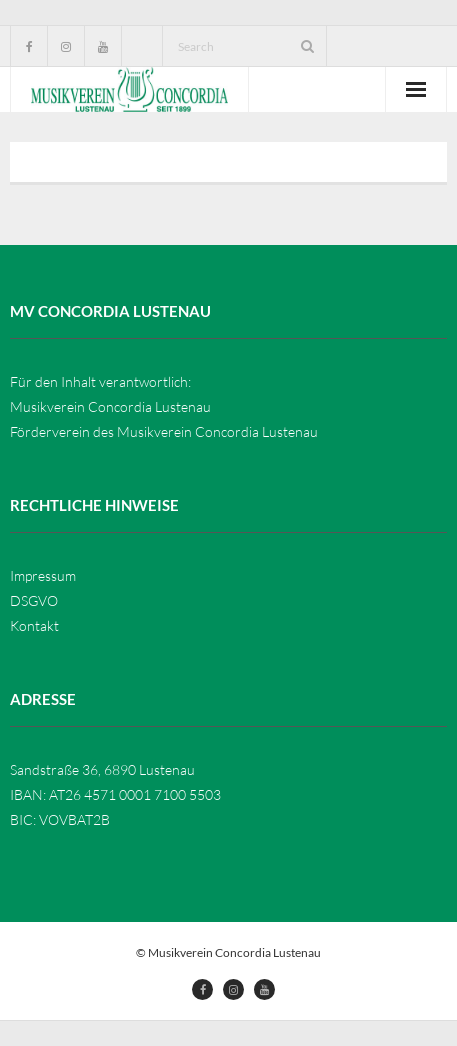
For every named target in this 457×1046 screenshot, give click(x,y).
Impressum (43, 575)
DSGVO (34, 600)
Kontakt (34, 625)
